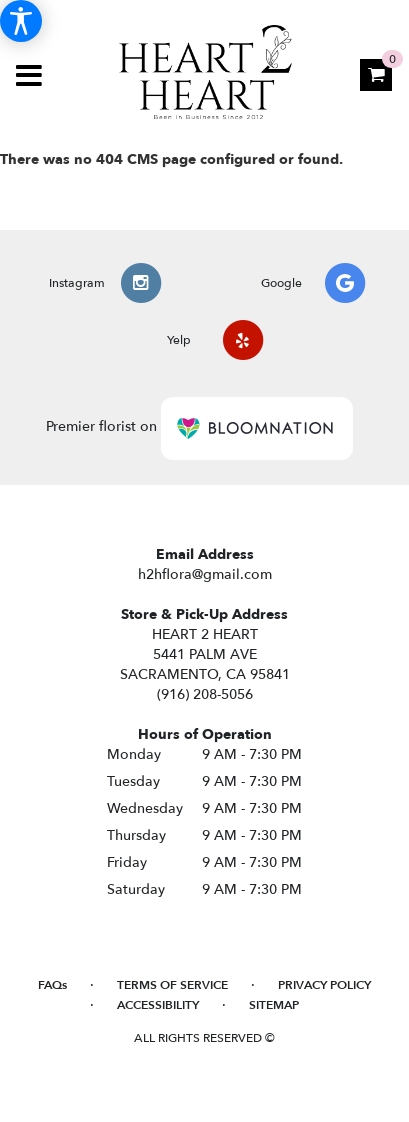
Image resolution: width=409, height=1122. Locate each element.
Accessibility (158, 1005)
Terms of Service (172, 985)
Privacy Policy (324, 985)
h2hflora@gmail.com (205, 574)
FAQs (52, 985)
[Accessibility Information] (21, 21)
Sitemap (274, 1005)
